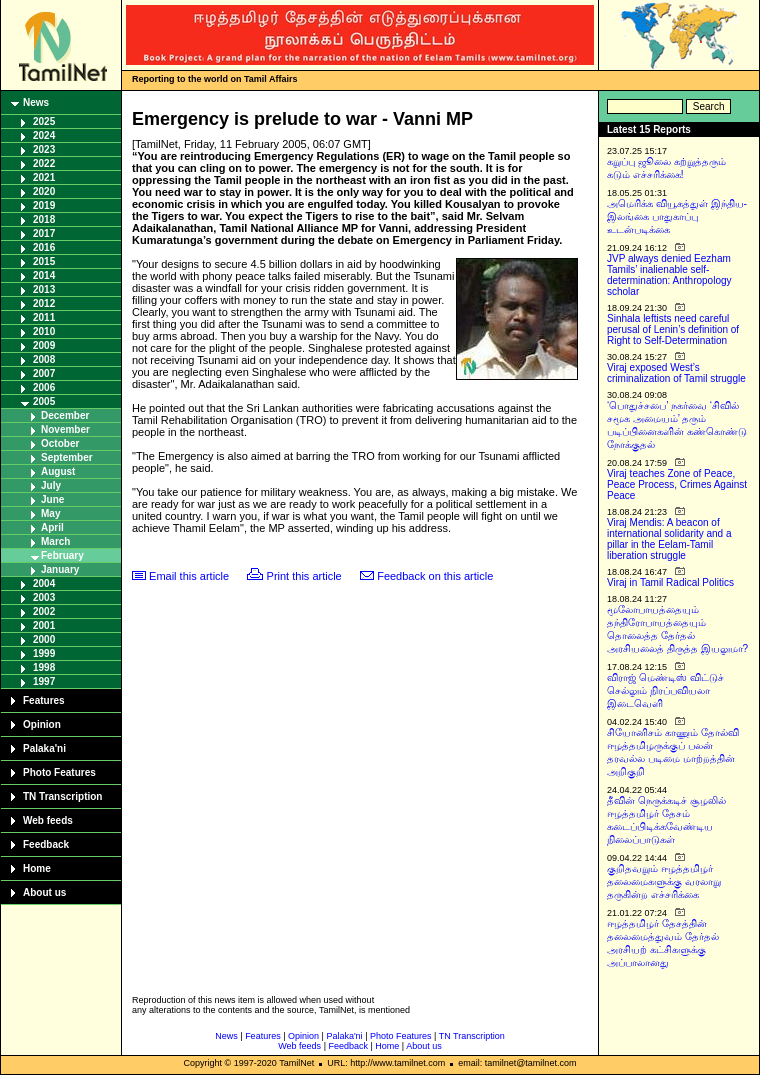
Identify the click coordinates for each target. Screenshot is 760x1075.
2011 (44, 317)
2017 (44, 233)
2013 (44, 289)
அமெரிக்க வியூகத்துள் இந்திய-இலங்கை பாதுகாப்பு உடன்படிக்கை (677, 216)
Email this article (189, 576)
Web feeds (48, 820)
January (60, 569)
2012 (44, 303)
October (60, 443)
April (52, 527)
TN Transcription (62, 796)
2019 (44, 205)
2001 (44, 625)
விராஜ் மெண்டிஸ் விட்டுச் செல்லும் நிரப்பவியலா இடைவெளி (665, 690)
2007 (44, 373)
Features (44, 700)
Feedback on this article (435, 576)
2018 (44, 219)
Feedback (46, 844)
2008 (44, 359)
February (62, 555)
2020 (44, 191)
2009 (44, 345)
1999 (44, 653)
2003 (44, 597)
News (36, 102)
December (65, 415)
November (65, 429)
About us (44, 892)
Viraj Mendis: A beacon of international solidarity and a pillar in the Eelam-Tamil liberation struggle (669, 539)
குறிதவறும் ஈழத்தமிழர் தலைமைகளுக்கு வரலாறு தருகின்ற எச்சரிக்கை (664, 881)
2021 (44, 177)
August (58, 471)
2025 (44, 121)
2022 (44, 163)
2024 (44, 135)
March (55, 541)
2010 (44, 331)
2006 (44, 387)
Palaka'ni (44, 748)
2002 (44, 611)
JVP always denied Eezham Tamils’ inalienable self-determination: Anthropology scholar (669, 275)
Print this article (304, 576)
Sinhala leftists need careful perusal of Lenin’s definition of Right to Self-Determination (673, 329)
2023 (44, 149)
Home (37, 868)
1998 (44, 667)
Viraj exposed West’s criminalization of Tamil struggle (676, 373)
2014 (44, 275)
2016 (44, 247)
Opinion (42, 724)
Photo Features (59, 772)
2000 (44, 639)
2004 (44, 583)
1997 (44, 681)
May (50, 513)
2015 (44, 261)
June (52, 499)
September (67, 457)
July (51, 485)
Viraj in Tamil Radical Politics (670, 582)
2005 (44, 401)
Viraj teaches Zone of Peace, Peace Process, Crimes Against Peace (677, 484)
